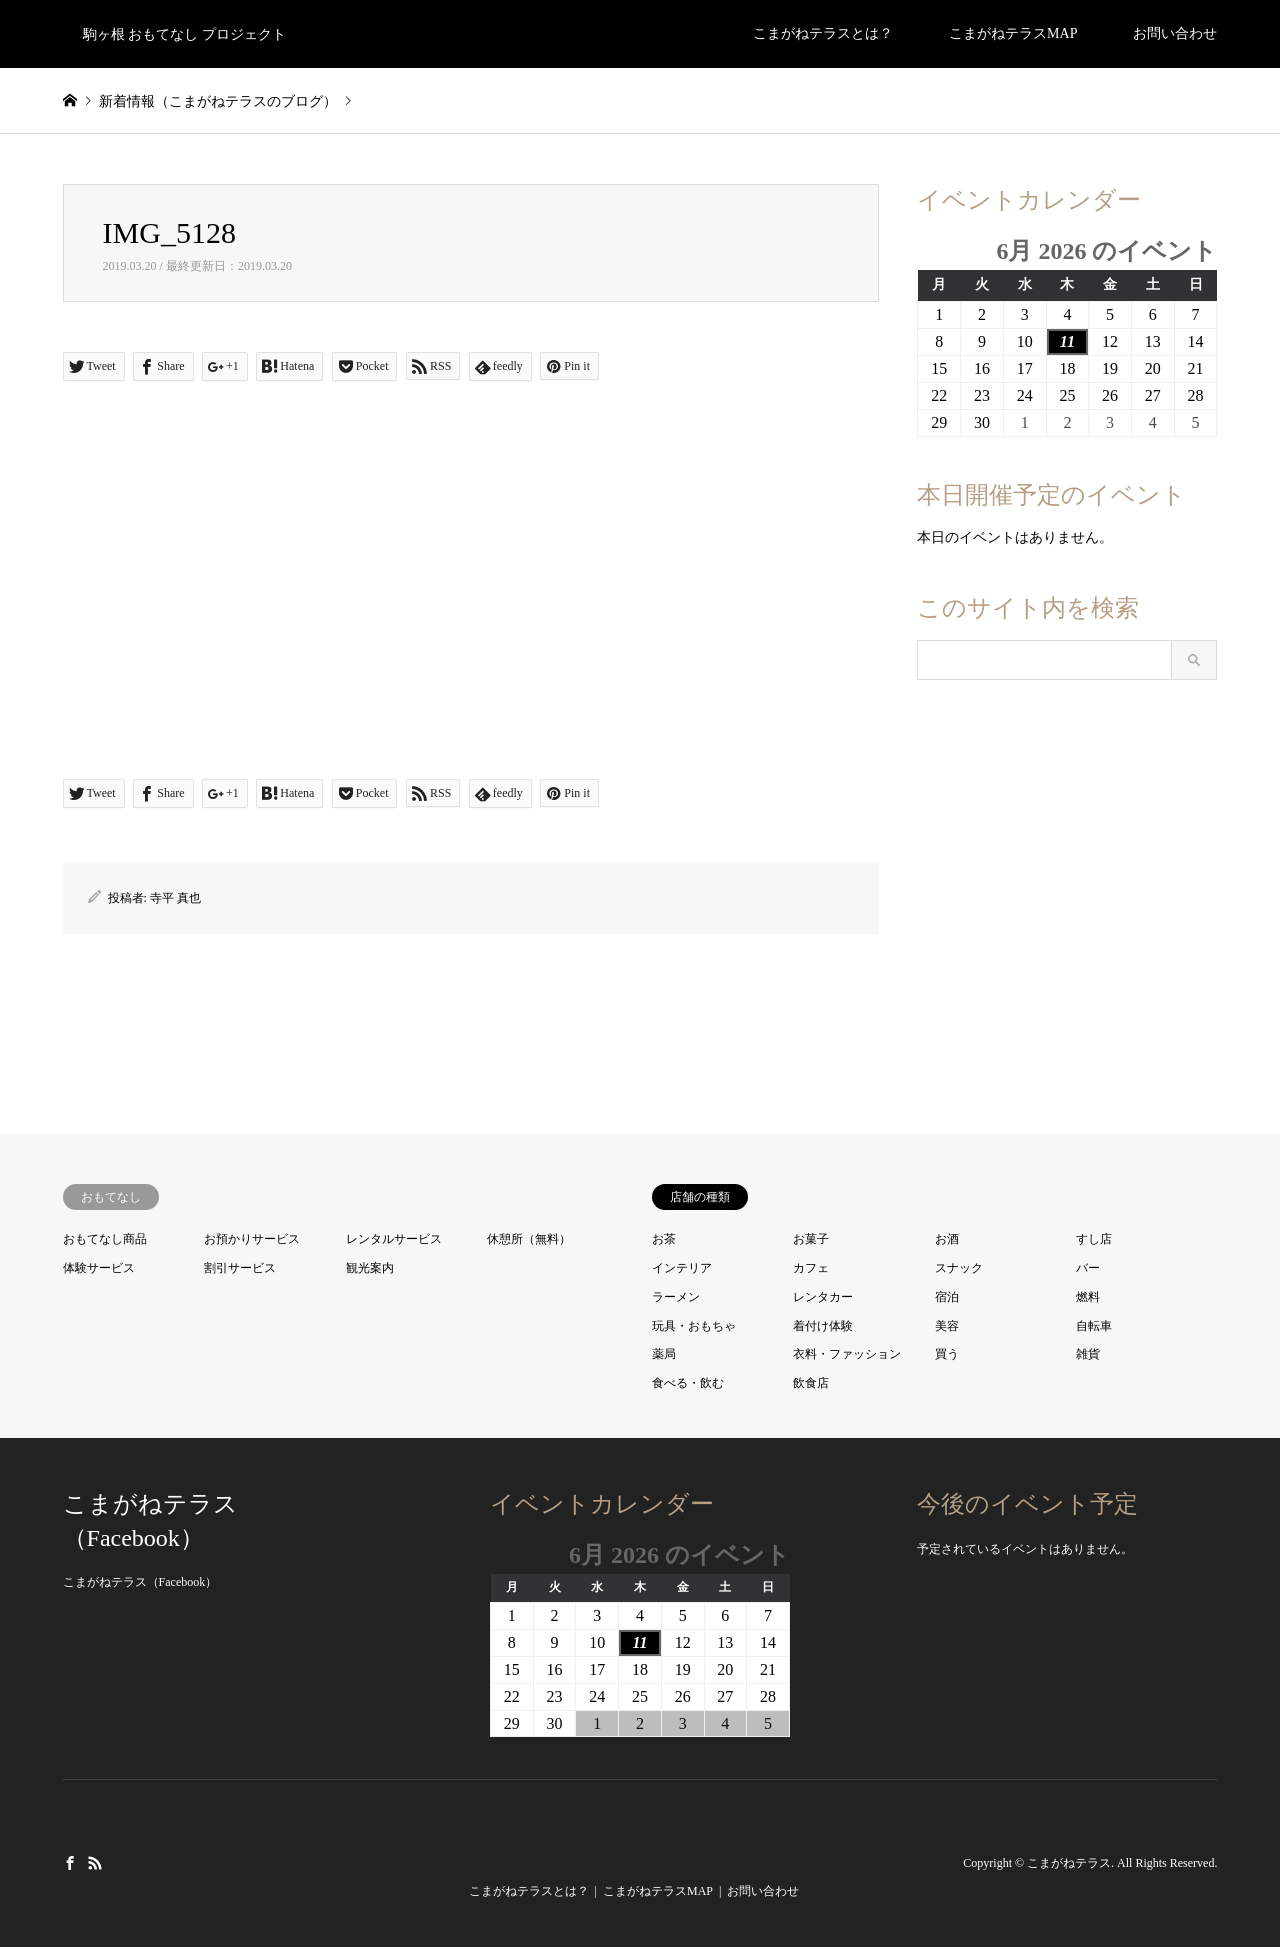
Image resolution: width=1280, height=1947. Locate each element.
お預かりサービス (252, 1239)
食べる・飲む (688, 1383)
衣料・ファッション (847, 1354)
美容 (947, 1326)
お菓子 (811, 1239)
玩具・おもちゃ (694, 1326)
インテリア (682, 1268)
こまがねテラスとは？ (823, 33)
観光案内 (370, 1268)
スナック (959, 1268)
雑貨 (1088, 1354)
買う (947, 1354)
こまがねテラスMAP (1013, 33)
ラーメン (676, 1297)
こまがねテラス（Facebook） (140, 1582)
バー (1088, 1268)
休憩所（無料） (529, 1239)
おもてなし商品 (105, 1239)
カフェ (811, 1268)
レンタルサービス (394, 1239)
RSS (95, 1862)
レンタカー (823, 1297)
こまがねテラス (1069, 1863)
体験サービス (99, 1268)
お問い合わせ (1175, 33)
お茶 (664, 1239)
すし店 (1094, 1239)
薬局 (664, 1354)
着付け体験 (823, 1326)
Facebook (70, 1862)
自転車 (1094, 1326)
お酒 (947, 1239)
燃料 (1088, 1297)
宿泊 (947, 1297)
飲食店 (811, 1383)
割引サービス (240, 1268)
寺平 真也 (175, 898)
